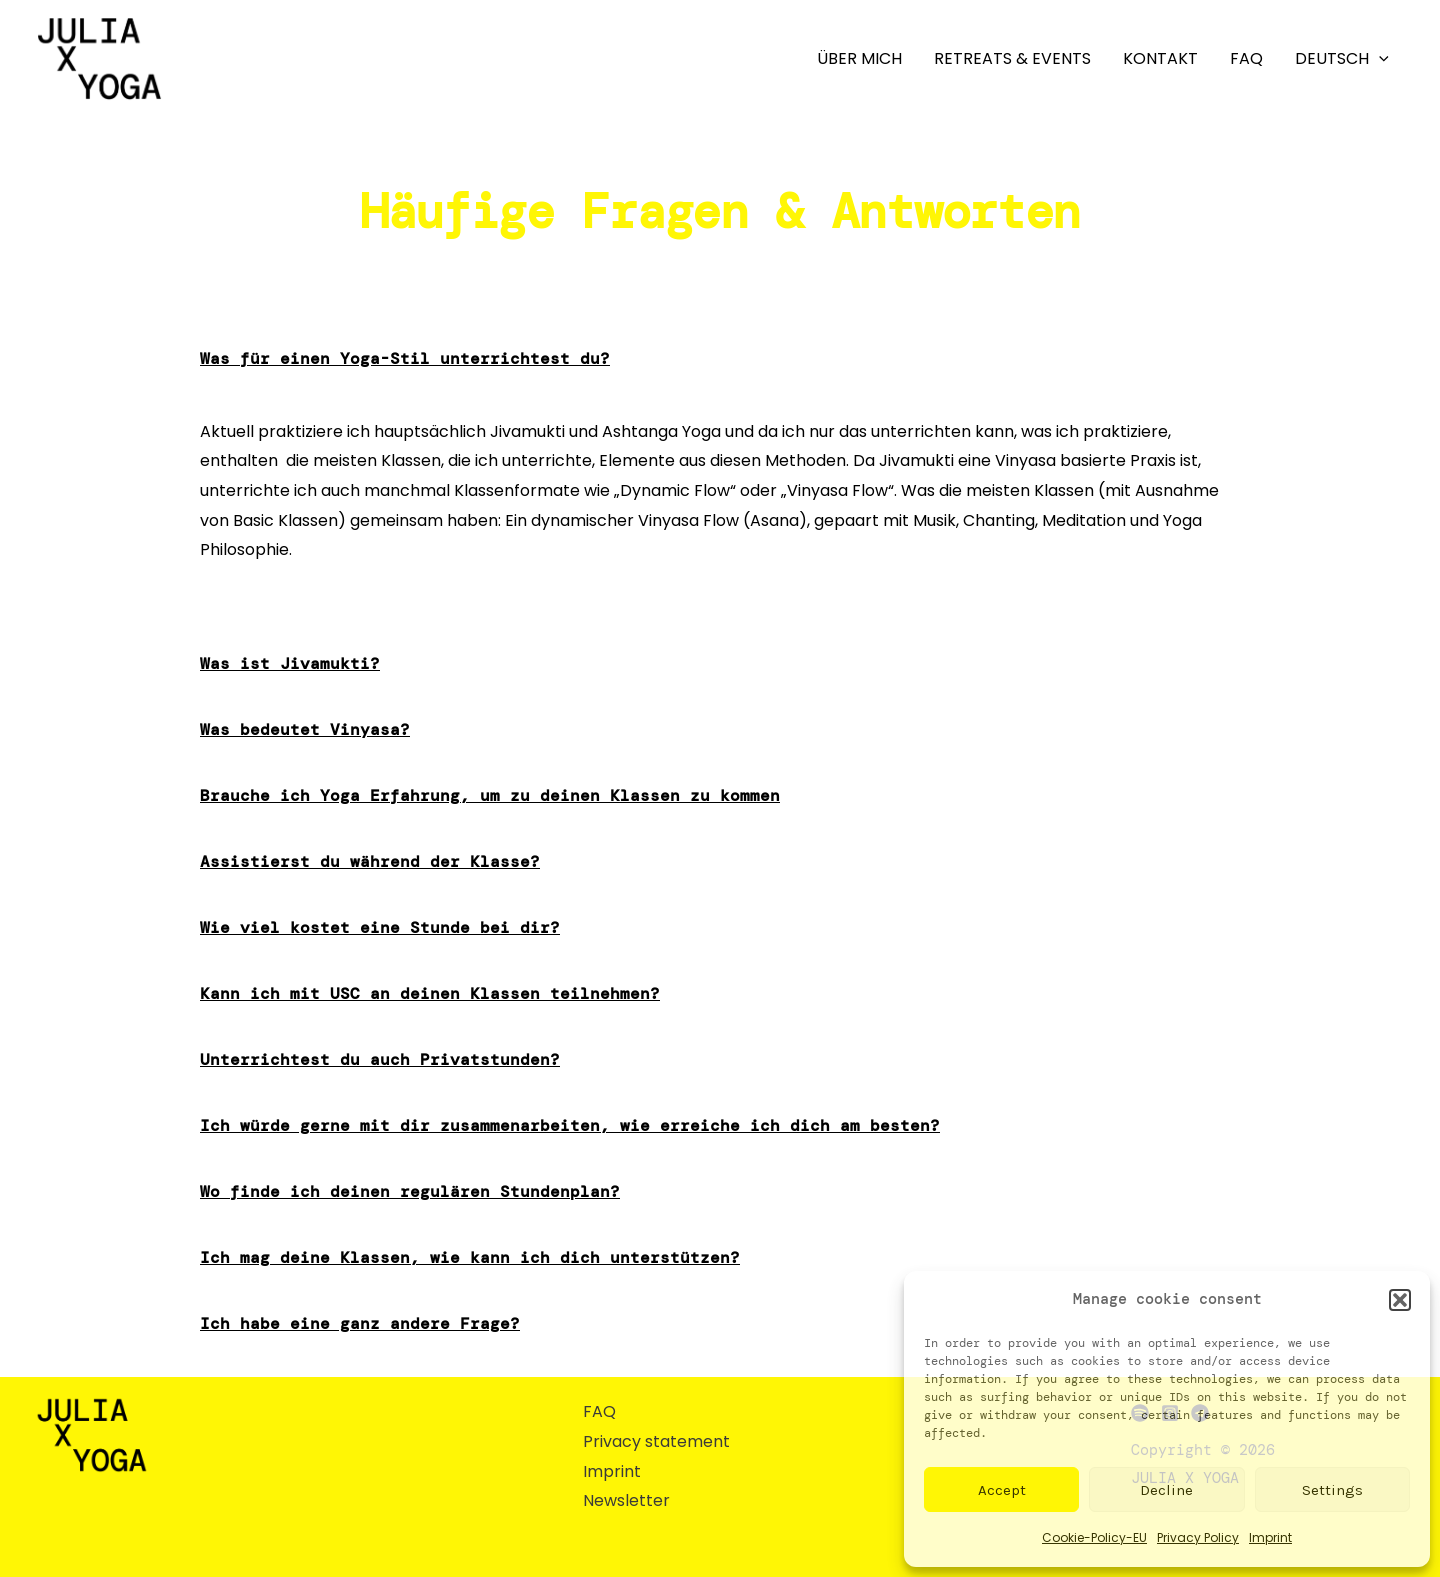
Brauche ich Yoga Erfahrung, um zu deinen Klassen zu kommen (490, 795)
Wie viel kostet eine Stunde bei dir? (380, 927)
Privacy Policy (1198, 1537)
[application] (1379, 59)
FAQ (1246, 58)
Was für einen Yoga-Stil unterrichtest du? (405, 358)
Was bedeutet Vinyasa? (305, 729)
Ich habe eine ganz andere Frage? (360, 1323)
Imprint (1270, 1537)
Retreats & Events (1012, 58)
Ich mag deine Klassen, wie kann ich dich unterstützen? (470, 1257)
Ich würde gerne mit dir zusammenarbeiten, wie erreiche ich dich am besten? (570, 1125)
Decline (1166, 1490)
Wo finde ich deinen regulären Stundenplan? (410, 1191)
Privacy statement (656, 1441)
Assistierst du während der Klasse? (370, 861)
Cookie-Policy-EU (1094, 1537)
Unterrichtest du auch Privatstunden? (380, 1059)
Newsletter (626, 1500)
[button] (1400, 1300)
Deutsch (1342, 59)
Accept (1002, 1490)
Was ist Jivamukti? (290, 663)
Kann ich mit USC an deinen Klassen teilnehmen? (430, 993)
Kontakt (1160, 58)
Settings (1332, 1490)
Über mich (859, 58)
